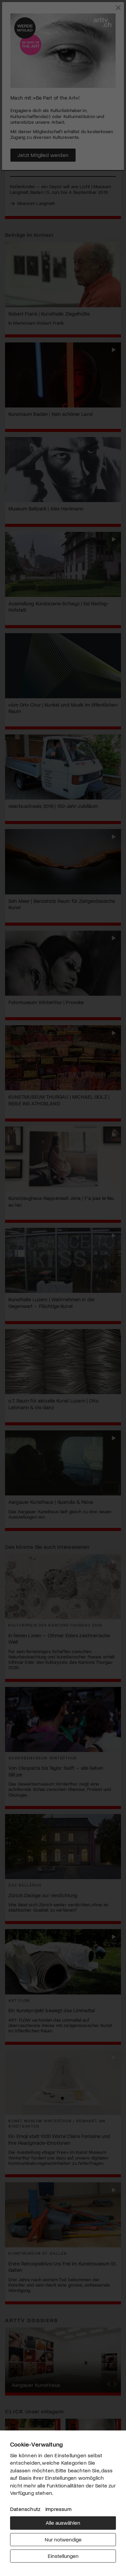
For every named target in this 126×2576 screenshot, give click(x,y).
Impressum (58, 2509)
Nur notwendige (63, 2539)
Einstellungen (63, 2556)
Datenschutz (25, 2509)
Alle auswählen (63, 2522)
